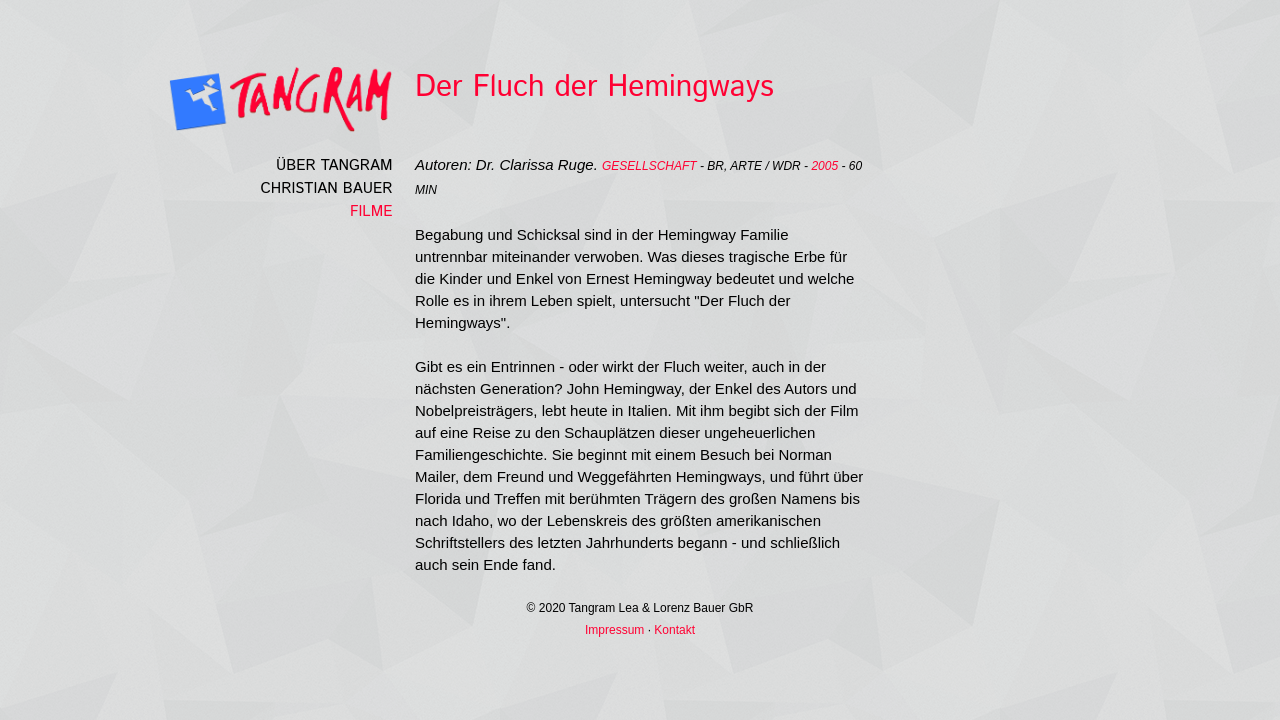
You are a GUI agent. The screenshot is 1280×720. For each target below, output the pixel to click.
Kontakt (674, 630)
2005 (824, 166)
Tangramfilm (246, 99)
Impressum (614, 630)
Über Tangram (334, 165)
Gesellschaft (649, 166)
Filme (371, 211)
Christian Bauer (327, 188)
